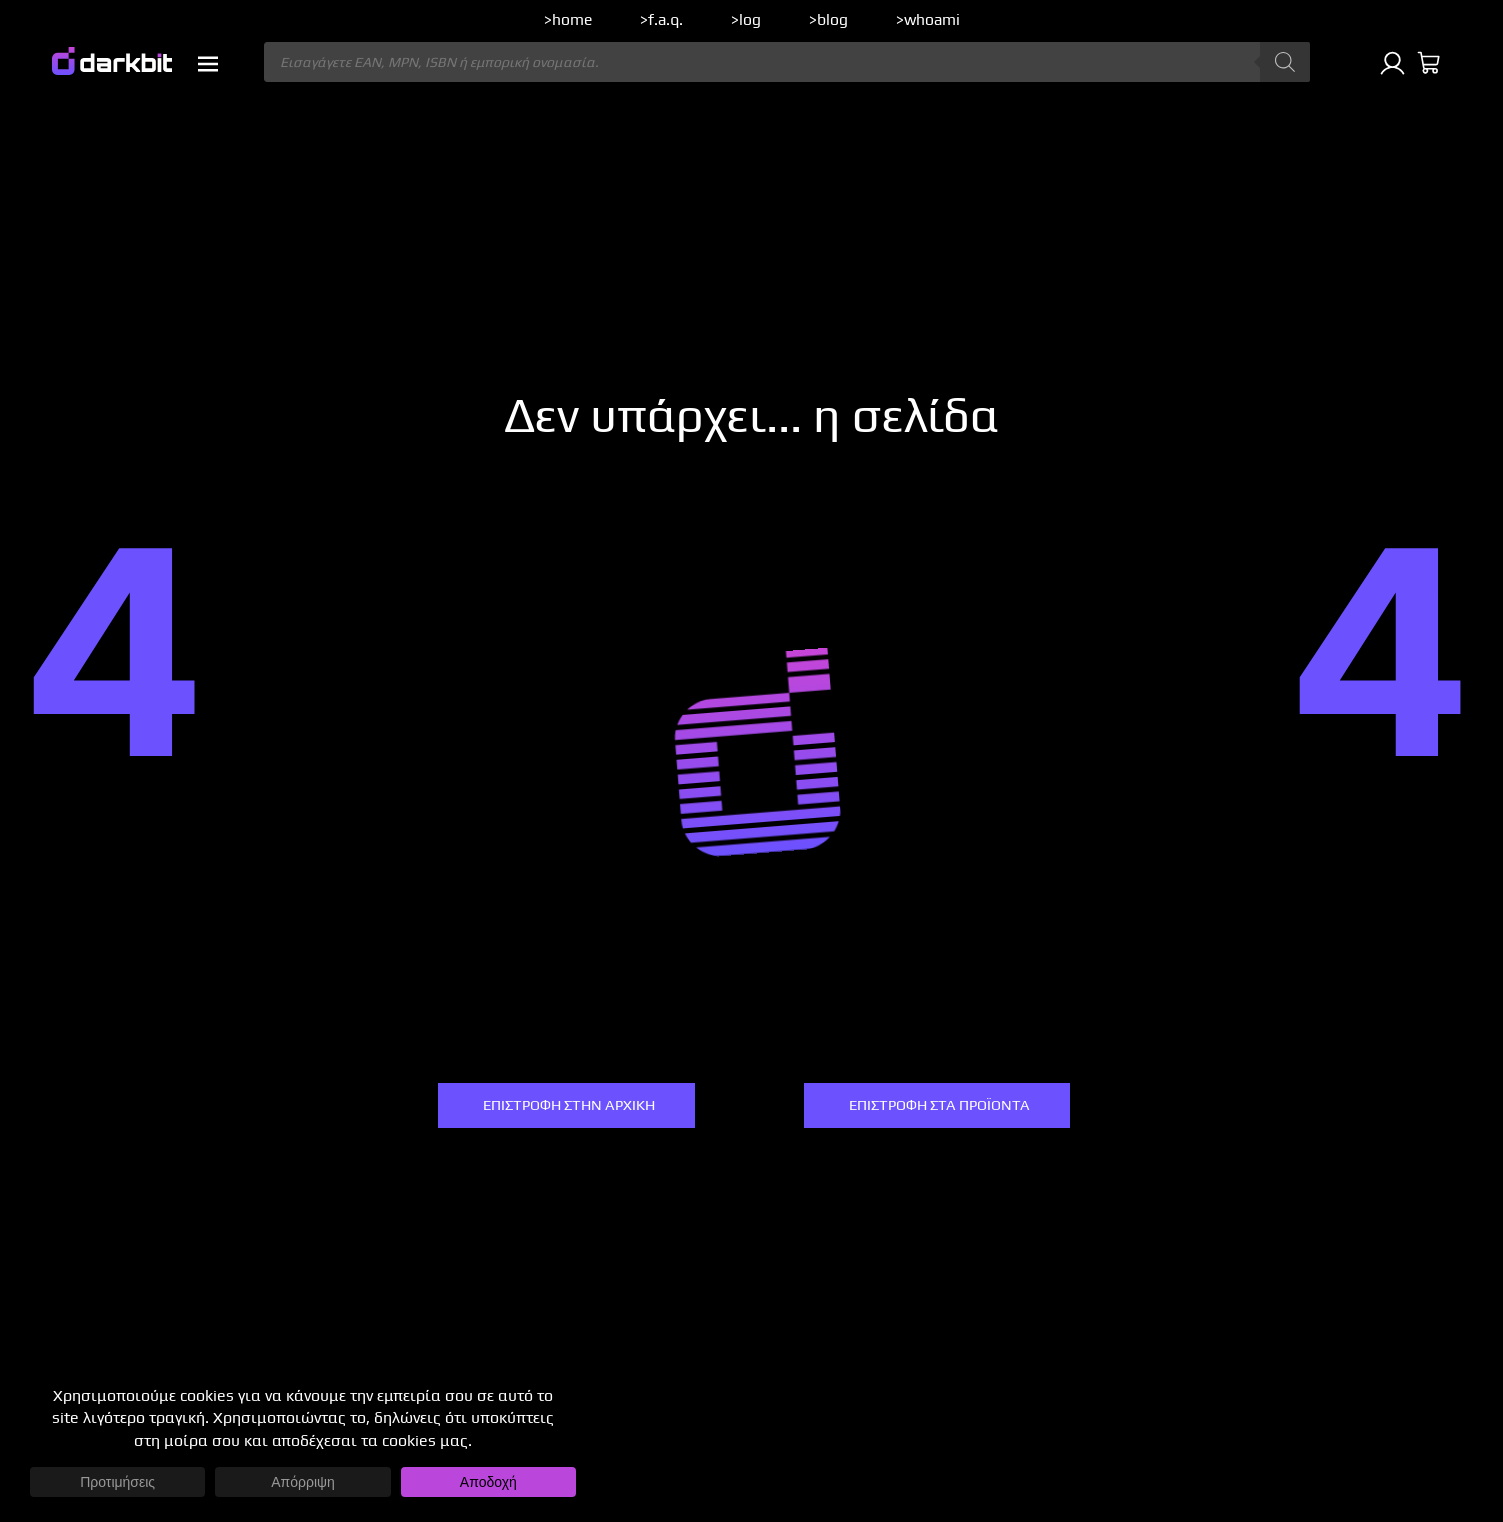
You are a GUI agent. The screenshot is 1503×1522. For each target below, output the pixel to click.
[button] (208, 64)
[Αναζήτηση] (1285, 62)
